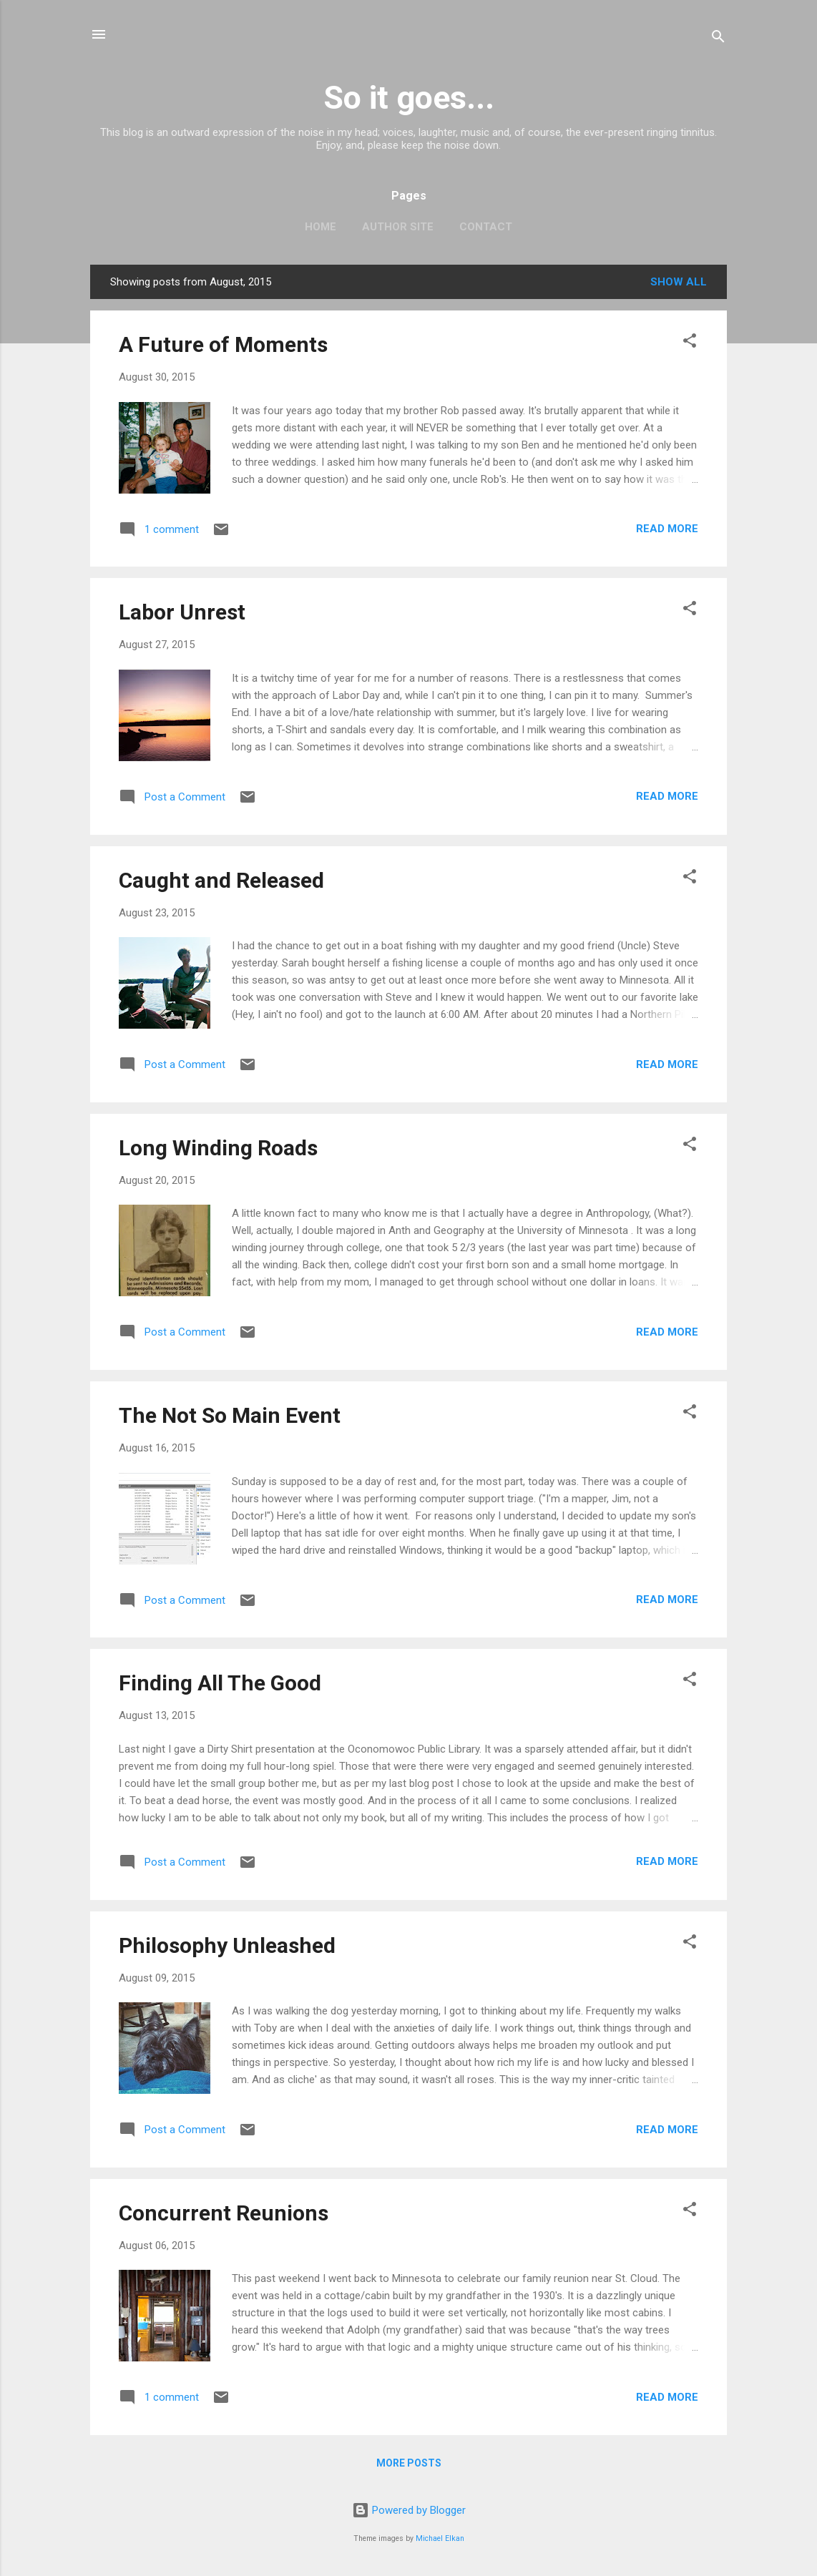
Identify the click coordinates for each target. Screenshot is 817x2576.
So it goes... (408, 98)
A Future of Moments (223, 344)
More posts (408, 2463)
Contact (485, 226)
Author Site (398, 226)
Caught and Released (221, 880)
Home (320, 226)
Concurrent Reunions (223, 2212)
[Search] (718, 39)
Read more (667, 528)
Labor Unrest (182, 612)
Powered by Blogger (409, 2510)
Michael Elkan (440, 2538)
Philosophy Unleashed (227, 1945)
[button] (689, 343)
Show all (678, 281)
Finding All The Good (220, 1682)
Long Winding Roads (218, 1147)
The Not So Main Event (230, 1415)
